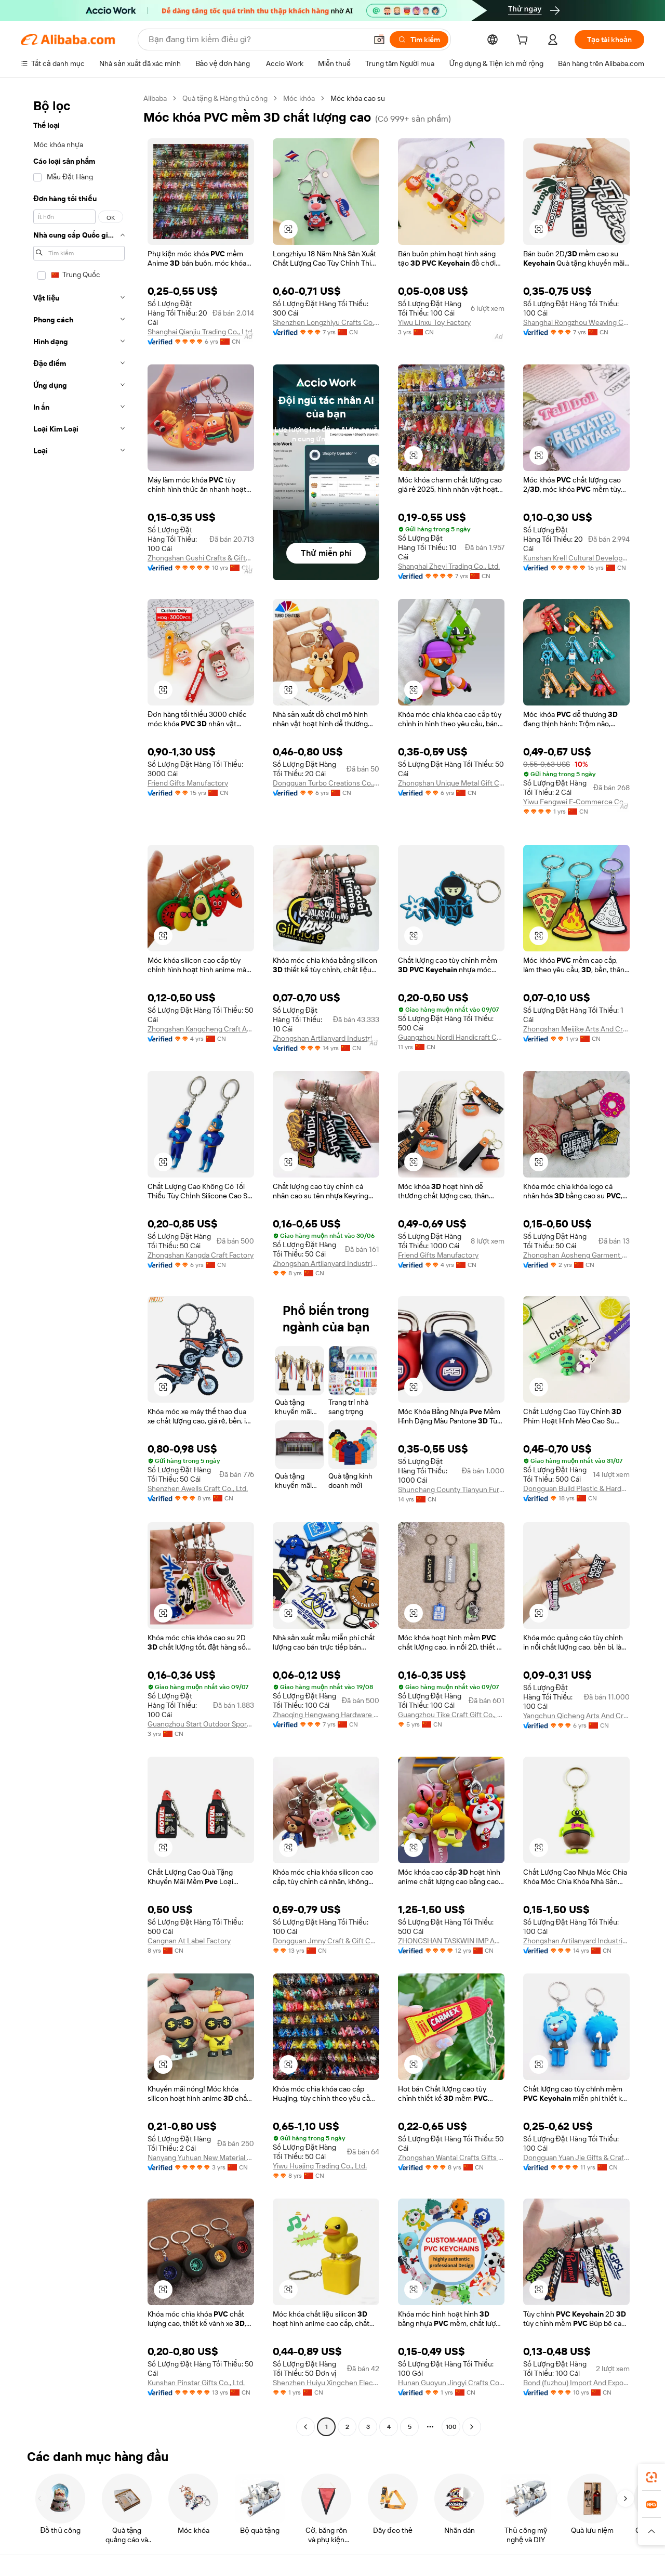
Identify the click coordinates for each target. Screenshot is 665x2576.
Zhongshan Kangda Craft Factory (201, 1255)
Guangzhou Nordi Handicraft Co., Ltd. (451, 1037)
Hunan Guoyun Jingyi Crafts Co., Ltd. (451, 2382)
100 (451, 2426)
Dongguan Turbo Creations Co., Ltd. (326, 783)
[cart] (524, 41)
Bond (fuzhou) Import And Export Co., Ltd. (576, 2382)
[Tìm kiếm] (419, 39)
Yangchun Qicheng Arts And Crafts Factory (576, 1715)
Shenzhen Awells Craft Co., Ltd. (198, 1488)
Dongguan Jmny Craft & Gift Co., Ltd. (326, 1941)
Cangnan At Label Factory (189, 1941)
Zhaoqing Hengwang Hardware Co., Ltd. (326, 1714)
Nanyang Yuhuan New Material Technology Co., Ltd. (201, 2157)
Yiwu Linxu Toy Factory (434, 322)
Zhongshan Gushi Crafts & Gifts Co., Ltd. (201, 558)
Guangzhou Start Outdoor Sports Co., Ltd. (201, 1724)
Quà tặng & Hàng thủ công (225, 98)
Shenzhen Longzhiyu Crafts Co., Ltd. (326, 322)
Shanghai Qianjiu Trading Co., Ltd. (201, 332)
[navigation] (79, 1263)
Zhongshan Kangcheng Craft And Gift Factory (201, 1029)
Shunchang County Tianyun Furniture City (451, 1489)
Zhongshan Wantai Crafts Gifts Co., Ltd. (451, 2157)
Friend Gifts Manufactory (188, 783)
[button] (379, 39)
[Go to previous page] (305, 2426)
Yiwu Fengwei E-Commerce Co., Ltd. (576, 801)
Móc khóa (299, 98)
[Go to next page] (471, 2426)
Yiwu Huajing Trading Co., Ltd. (320, 2166)
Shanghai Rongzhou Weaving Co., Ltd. (576, 322)
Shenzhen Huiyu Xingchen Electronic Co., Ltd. (326, 2382)
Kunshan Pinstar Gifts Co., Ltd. (196, 2382)
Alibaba (155, 98)
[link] (651, 2477)
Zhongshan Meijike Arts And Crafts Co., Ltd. (576, 1029)
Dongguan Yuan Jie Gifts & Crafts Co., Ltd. (576, 2157)
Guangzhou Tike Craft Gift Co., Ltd (451, 1714)
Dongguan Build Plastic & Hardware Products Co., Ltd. (576, 1488)
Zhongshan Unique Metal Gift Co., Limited (451, 783)
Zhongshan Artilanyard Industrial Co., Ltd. (326, 1038)
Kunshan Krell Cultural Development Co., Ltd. (576, 558)
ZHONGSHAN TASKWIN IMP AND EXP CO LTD (451, 1941)
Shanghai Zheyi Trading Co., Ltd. (449, 566)
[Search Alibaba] (257, 39)
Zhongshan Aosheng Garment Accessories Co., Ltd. (576, 1255)
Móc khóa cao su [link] (357, 98)
